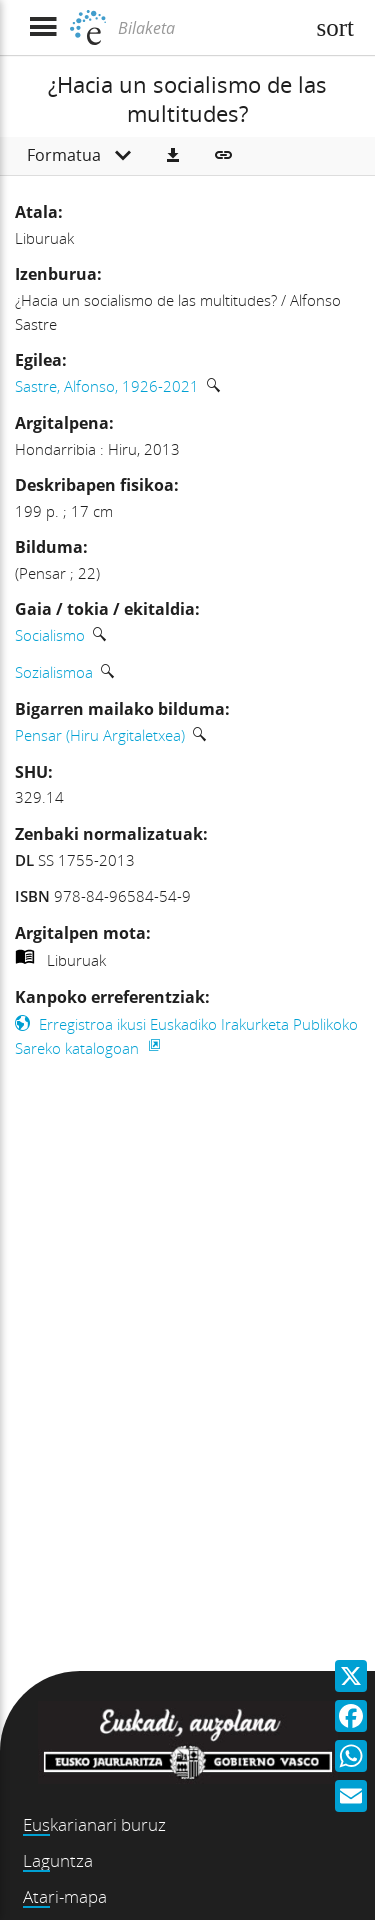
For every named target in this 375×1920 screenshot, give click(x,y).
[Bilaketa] (208, 28)
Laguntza (58, 1860)
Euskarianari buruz (94, 1824)
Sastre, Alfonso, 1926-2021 (107, 386)
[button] (173, 156)
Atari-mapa (65, 1896)
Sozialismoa (54, 672)
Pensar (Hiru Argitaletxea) (100, 735)
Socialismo (50, 635)
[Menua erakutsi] (42, 27)
